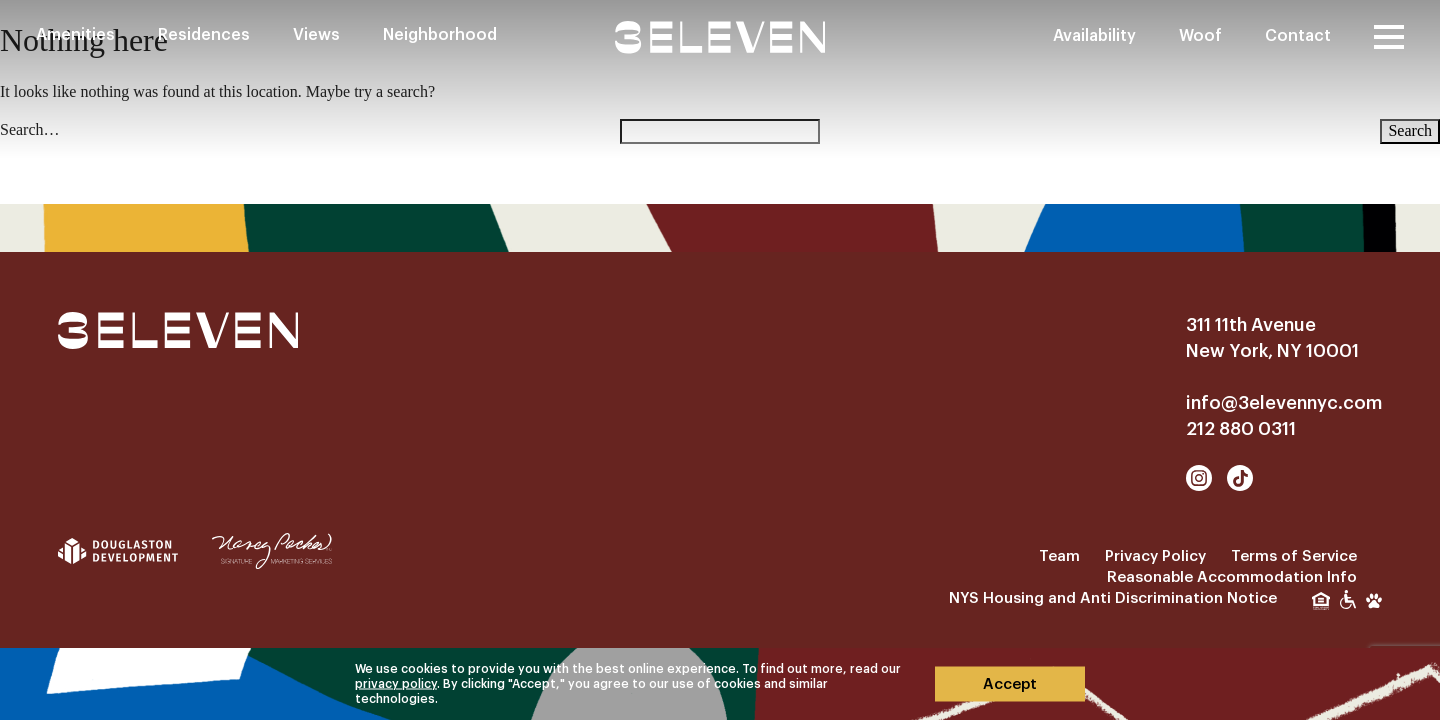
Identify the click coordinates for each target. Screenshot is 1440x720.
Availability (1094, 36)
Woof (1200, 36)
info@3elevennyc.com (1284, 403)
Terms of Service (1294, 556)
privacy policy (396, 684)
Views (316, 35)
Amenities (75, 35)
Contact (1298, 36)
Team (1059, 556)
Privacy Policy (1155, 556)
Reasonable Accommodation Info (1232, 577)
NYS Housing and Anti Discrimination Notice (1113, 598)
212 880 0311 (1241, 429)
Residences (204, 35)
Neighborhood (440, 35)
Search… (30, 129)
